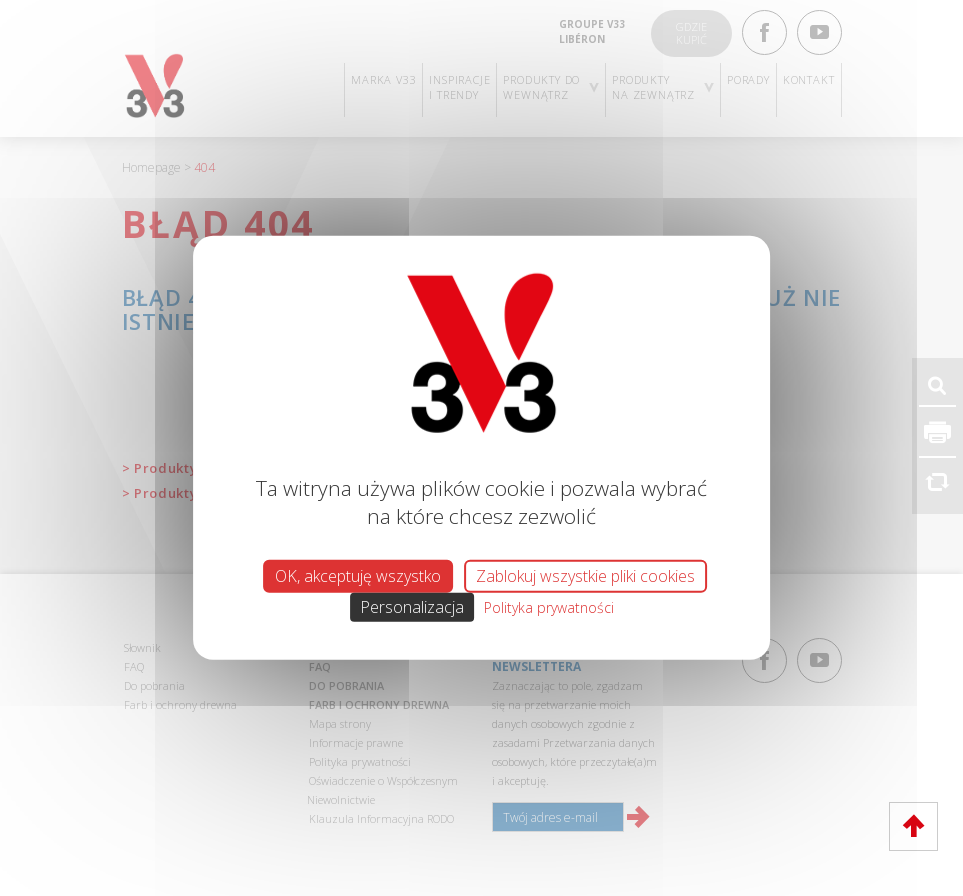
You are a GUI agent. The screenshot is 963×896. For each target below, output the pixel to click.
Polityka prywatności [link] (549, 607)
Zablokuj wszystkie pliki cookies (585, 576)
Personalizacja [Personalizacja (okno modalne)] (412, 607)
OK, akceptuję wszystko (358, 576)
